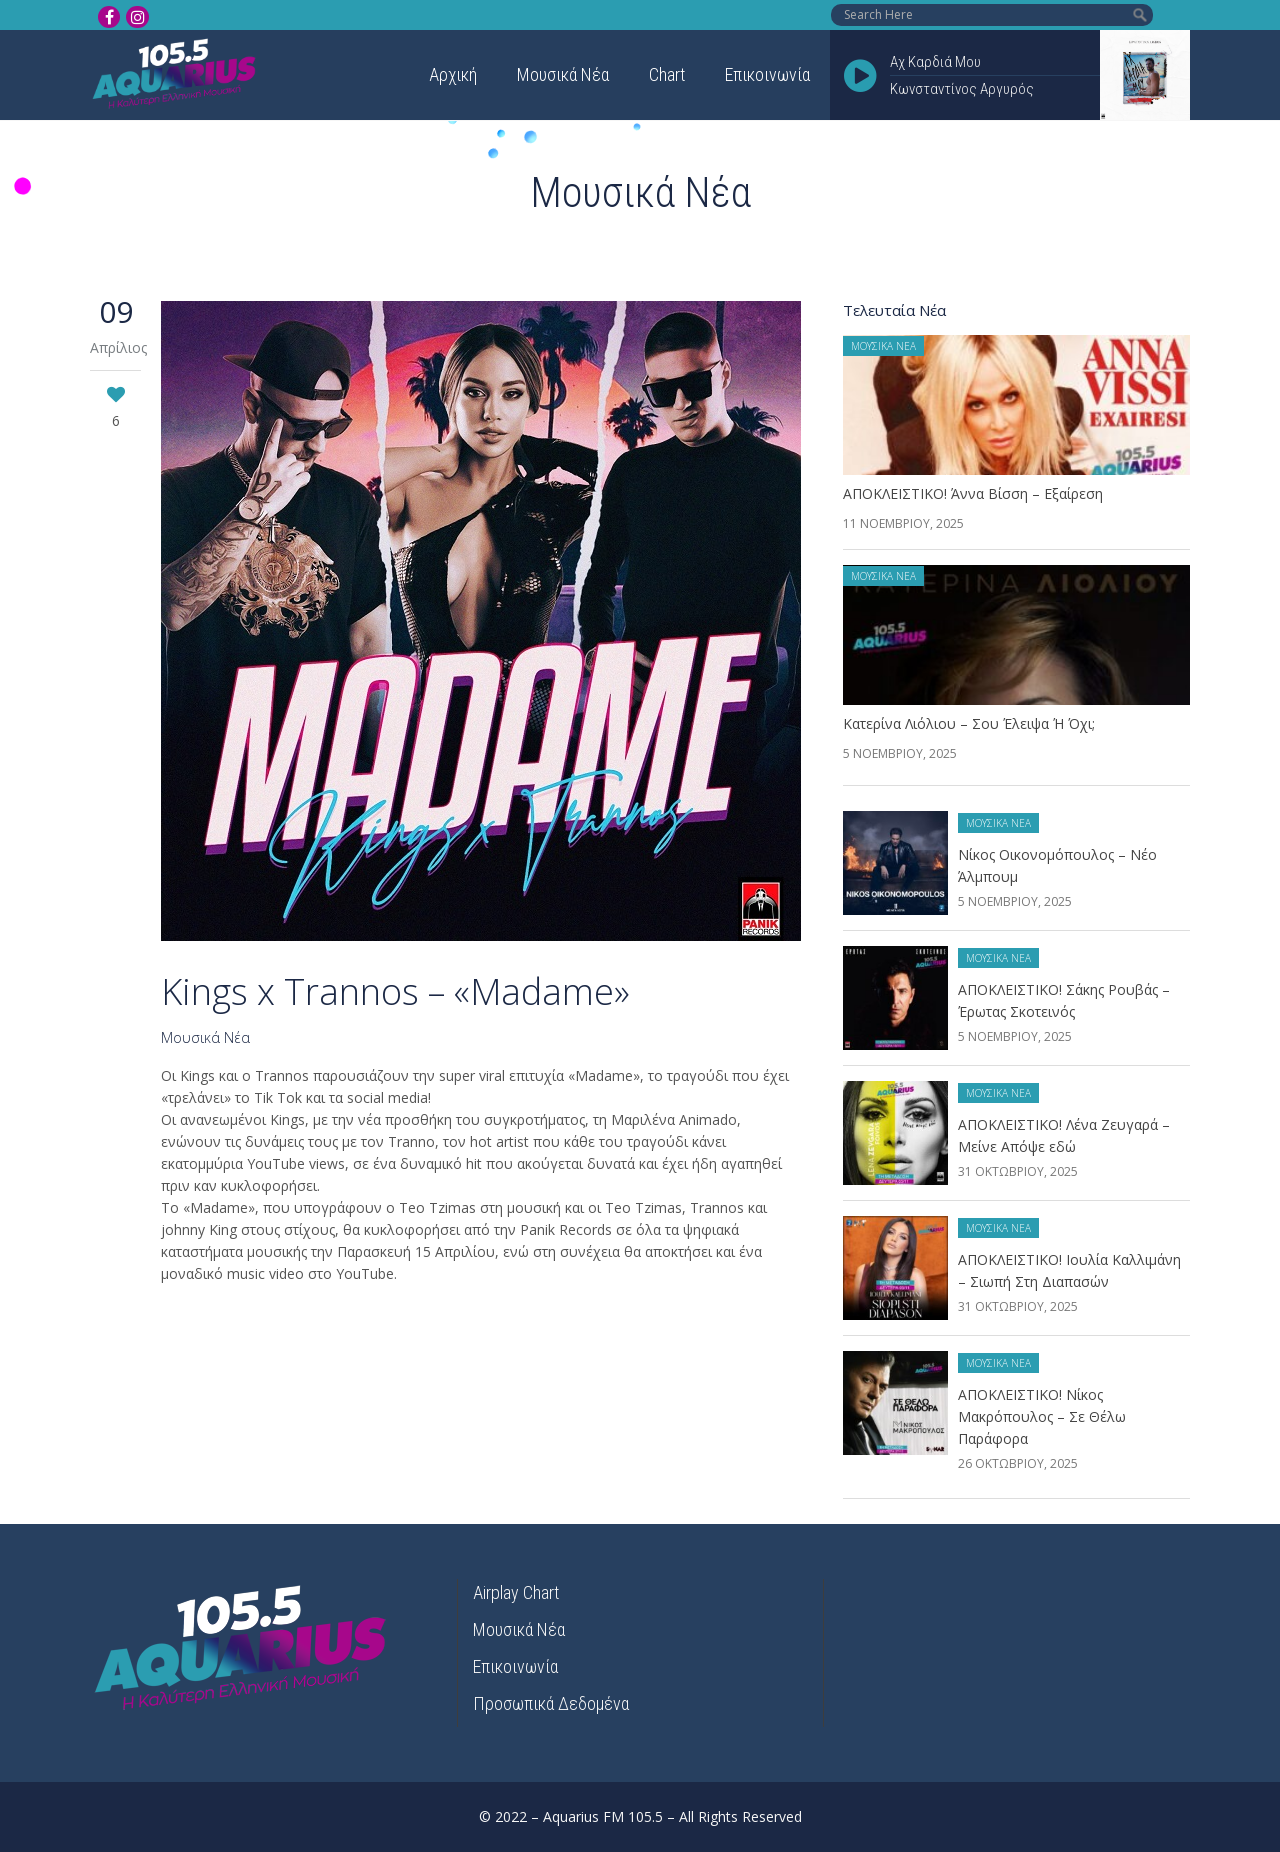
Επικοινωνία (515, 1666)
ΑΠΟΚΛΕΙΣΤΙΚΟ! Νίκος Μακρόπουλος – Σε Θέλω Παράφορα (1042, 1416)
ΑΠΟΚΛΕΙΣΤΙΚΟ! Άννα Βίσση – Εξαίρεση (973, 493)
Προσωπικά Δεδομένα (551, 1703)
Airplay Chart (516, 1592)
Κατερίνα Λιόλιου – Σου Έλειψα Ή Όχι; (969, 723)
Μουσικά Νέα (205, 1037)
